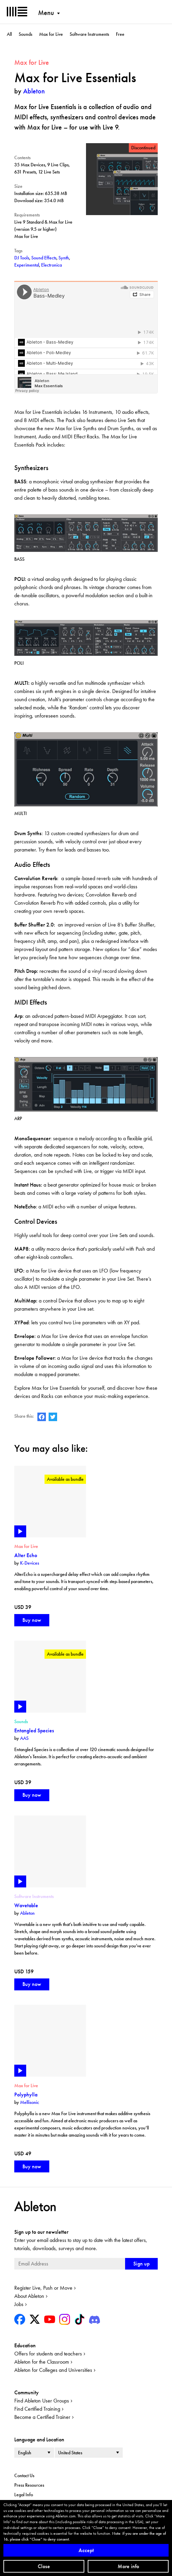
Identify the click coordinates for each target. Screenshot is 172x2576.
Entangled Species (34, 1730)
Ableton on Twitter (53, 1417)
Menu (46, 12)
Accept (86, 2550)
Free (120, 34)
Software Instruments (89, 34)
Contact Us (24, 2475)
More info (128, 2566)
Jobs (18, 2304)
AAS (24, 1738)
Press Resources (29, 2485)
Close (44, 2566)
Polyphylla (25, 2094)
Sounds (25, 34)
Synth (63, 258)
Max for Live (51, 34)
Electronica (51, 265)
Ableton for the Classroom (41, 2361)
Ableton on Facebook (41, 1417)
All (9, 34)
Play (20, 1531)
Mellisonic (29, 2102)
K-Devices (29, 1563)
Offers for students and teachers (48, 2353)
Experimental (26, 265)
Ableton (34, 91)
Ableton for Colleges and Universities (53, 2370)
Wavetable (26, 1905)
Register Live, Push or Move (43, 2287)
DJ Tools (21, 258)
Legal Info (23, 2494)
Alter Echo (25, 1555)
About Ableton (29, 2296)
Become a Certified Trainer (42, 2417)
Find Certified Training (37, 2408)
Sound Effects (43, 258)
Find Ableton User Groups (41, 2400)
